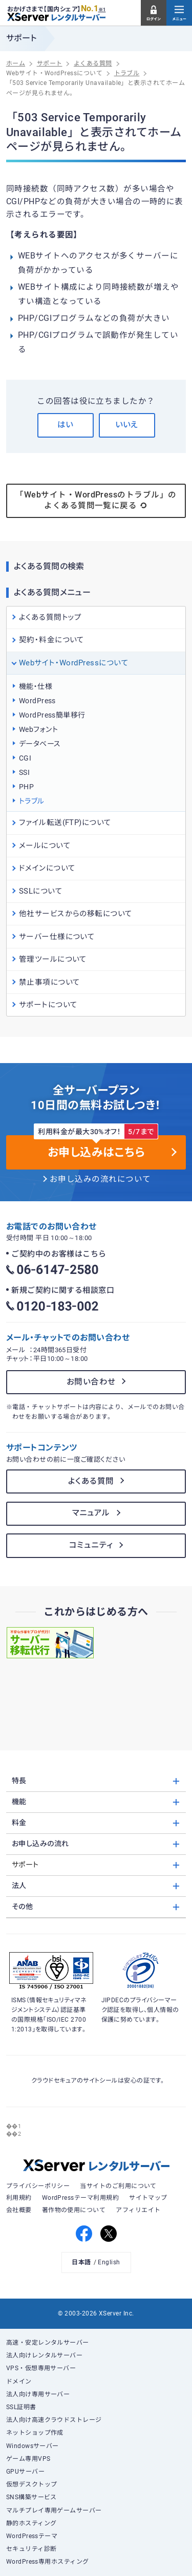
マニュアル (91, 1513)
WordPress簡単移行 (52, 715)
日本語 (81, 2262)
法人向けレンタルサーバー (44, 2355)
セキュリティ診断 (31, 2548)
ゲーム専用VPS (28, 2458)
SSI (24, 772)
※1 (102, 9)
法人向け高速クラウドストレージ (54, 2419)
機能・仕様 (35, 686)
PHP (26, 787)
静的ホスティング (31, 2523)
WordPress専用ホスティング (47, 2561)
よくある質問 (91, 1481)
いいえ (126, 424)
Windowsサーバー (32, 2446)
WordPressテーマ (32, 2536)
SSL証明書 (21, 2407)
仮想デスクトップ (31, 2484)
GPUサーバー (25, 2471)
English (109, 2262)
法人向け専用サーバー (38, 2394)
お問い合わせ (91, 1382)
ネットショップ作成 (34, 2432)
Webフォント (38, 729)
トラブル (32, 801)
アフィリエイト (138, 2210)
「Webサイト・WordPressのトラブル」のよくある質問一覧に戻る (95, 500)
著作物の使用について (74, 2210)
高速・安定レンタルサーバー (47, 2342)
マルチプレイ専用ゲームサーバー (54, 2510)
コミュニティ (91, 1545)
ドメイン (19, 2381)
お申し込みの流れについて (100, 1179)
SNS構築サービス (31, 2497)
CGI (25, 758)
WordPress (37, 701)
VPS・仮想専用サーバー (41, 2368)
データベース (40, 744)
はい (65, 424)
